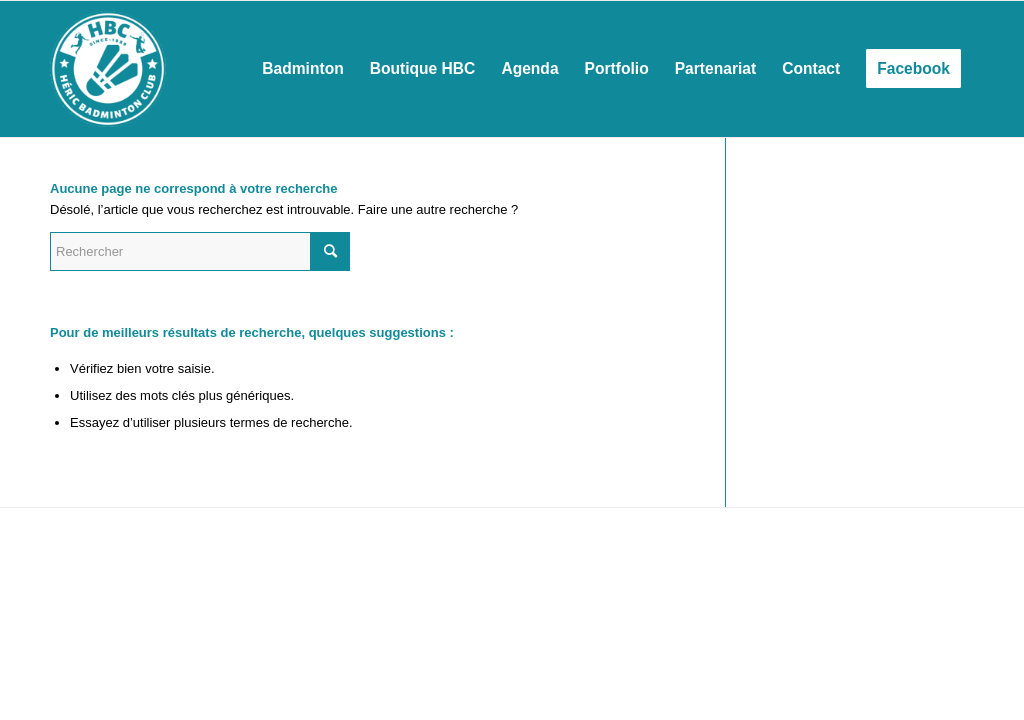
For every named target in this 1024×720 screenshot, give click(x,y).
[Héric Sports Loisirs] (108, 69)
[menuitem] (302, 69)
